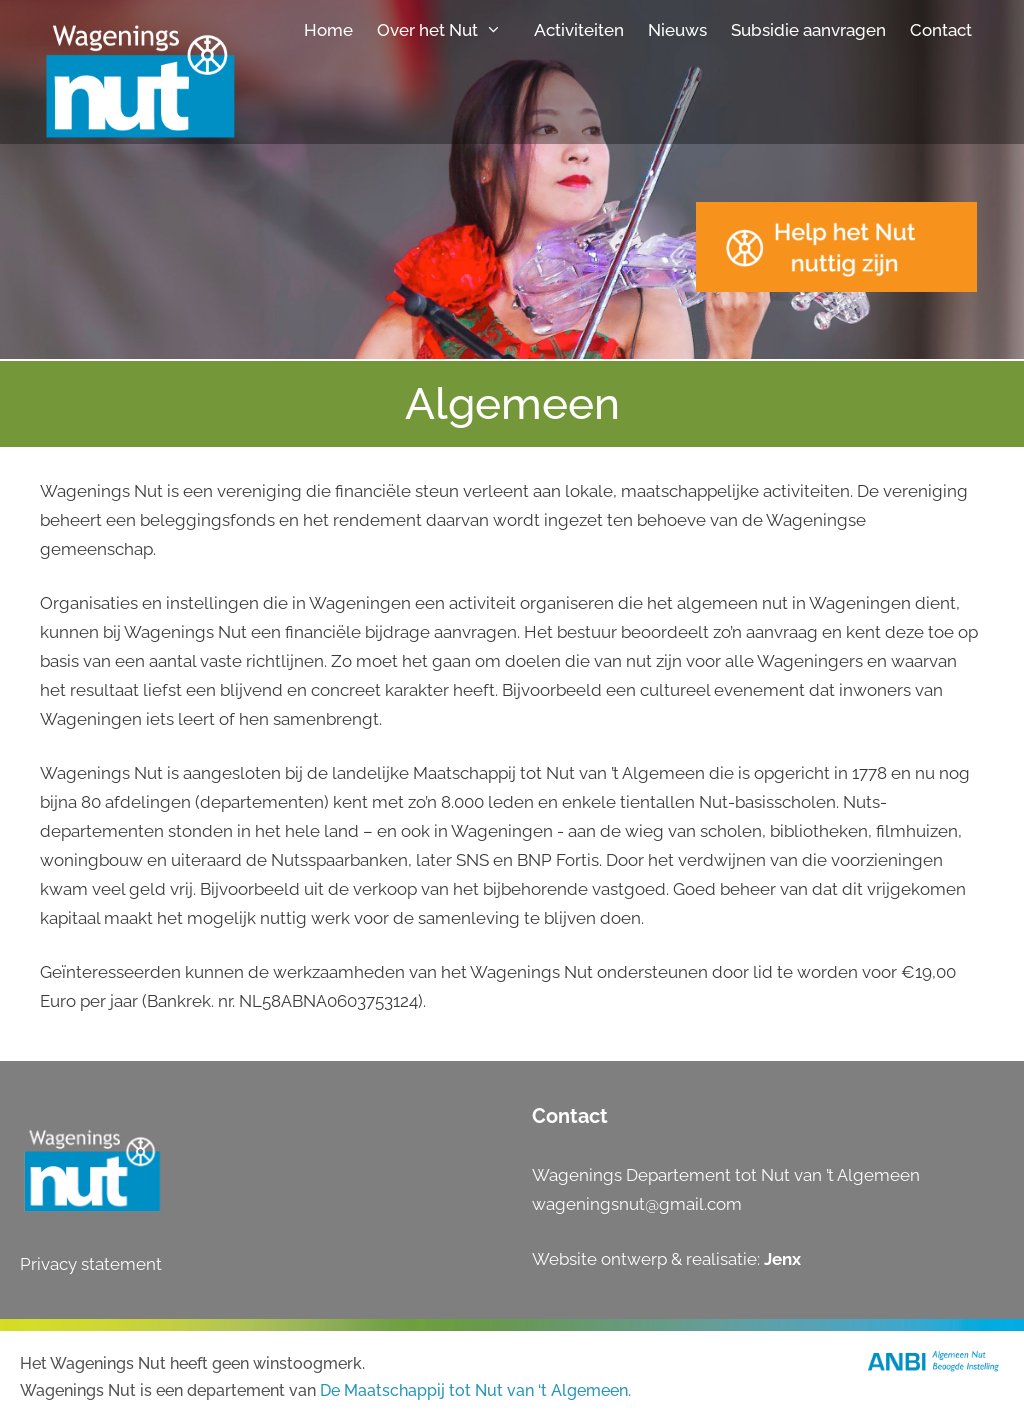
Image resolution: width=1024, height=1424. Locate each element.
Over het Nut (449, 30)
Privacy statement (91, 1264)
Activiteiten (579, 30)
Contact (941, 30)
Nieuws (677, 30)
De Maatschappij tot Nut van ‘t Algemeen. (475, 1390)
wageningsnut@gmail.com (637, 1204)
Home (328, 30)
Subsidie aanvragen (808, 30)
